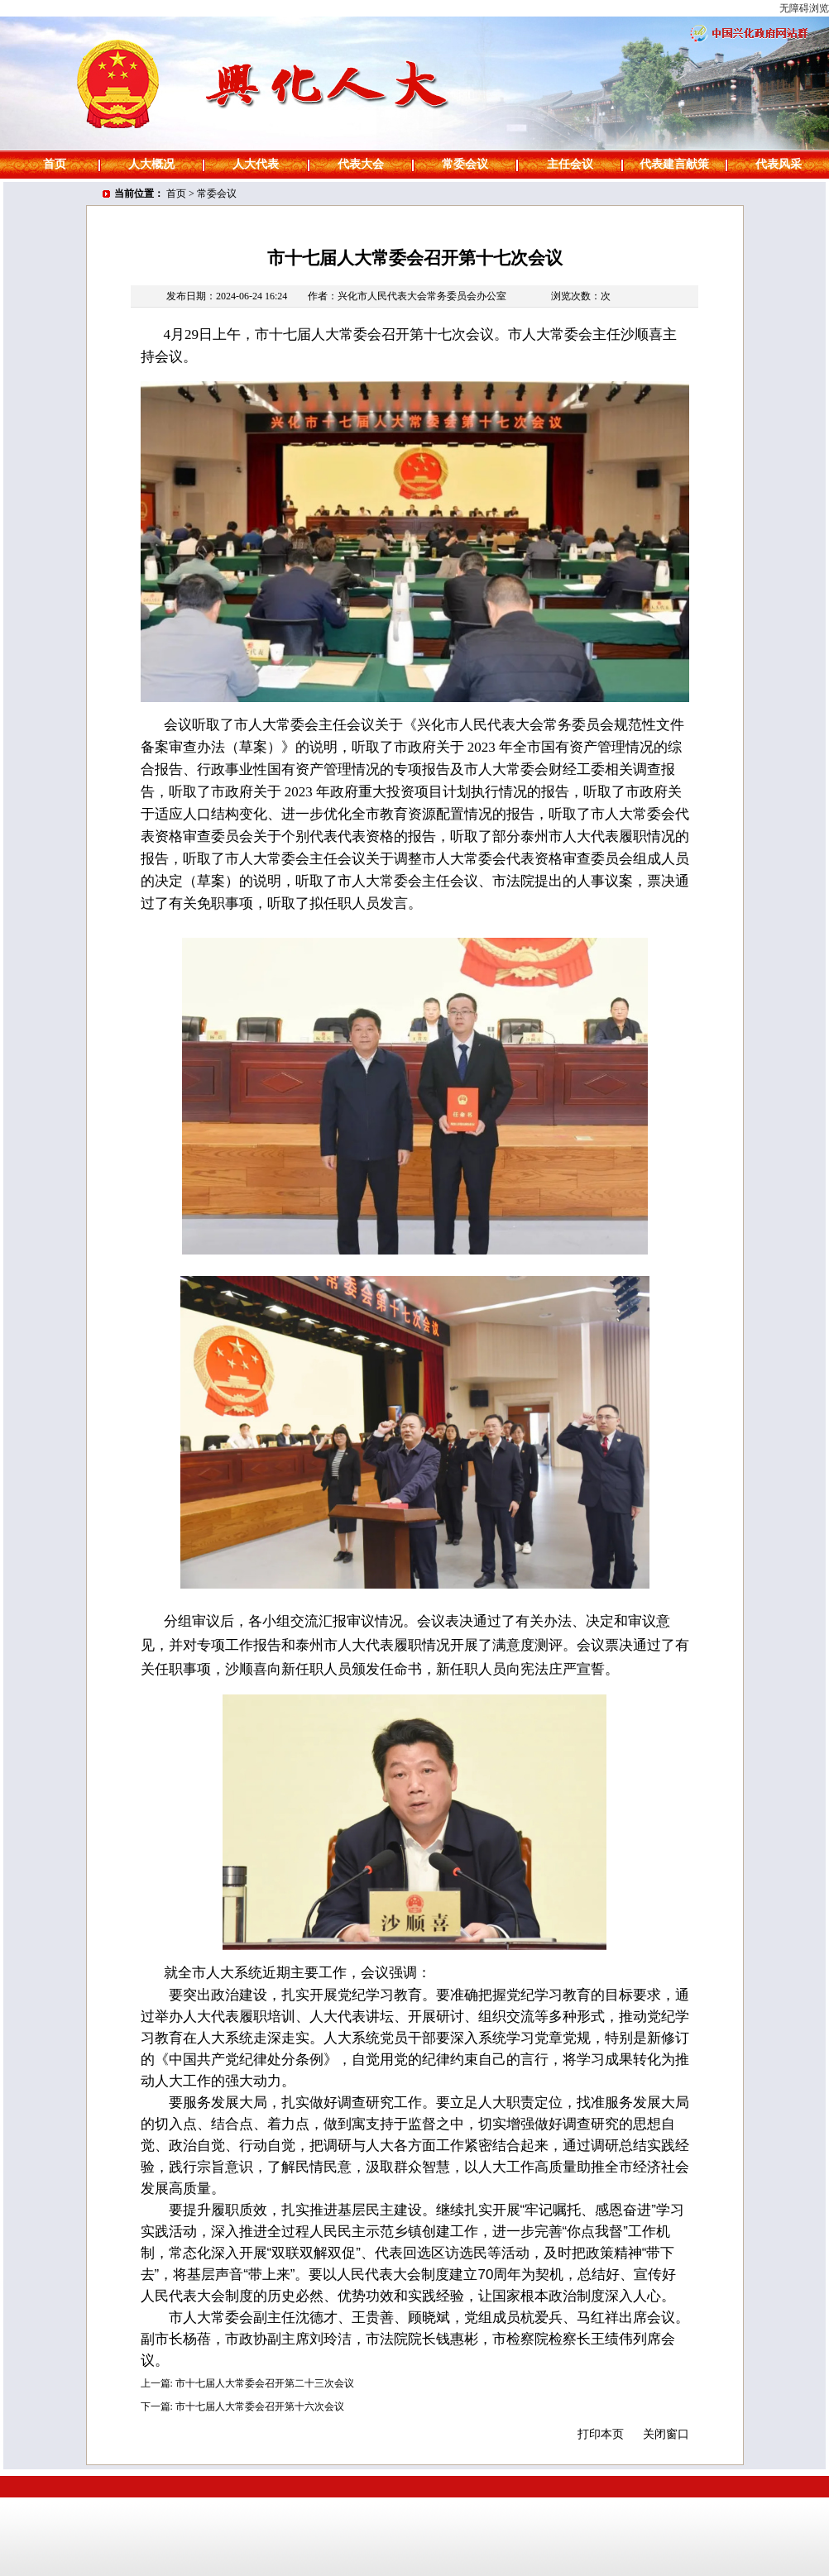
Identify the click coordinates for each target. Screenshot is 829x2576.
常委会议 (465, 164)
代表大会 (361, 164)
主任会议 (570, 164)
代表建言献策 (674, 164)
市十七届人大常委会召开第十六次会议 (259, 2406)
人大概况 (151, 164)
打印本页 (600, 2434)
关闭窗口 (666, 2434)
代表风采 (778, 164)
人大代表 (255, 164)
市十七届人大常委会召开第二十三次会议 (264, 2383)
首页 (54, 164)
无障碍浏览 (804, 8)
